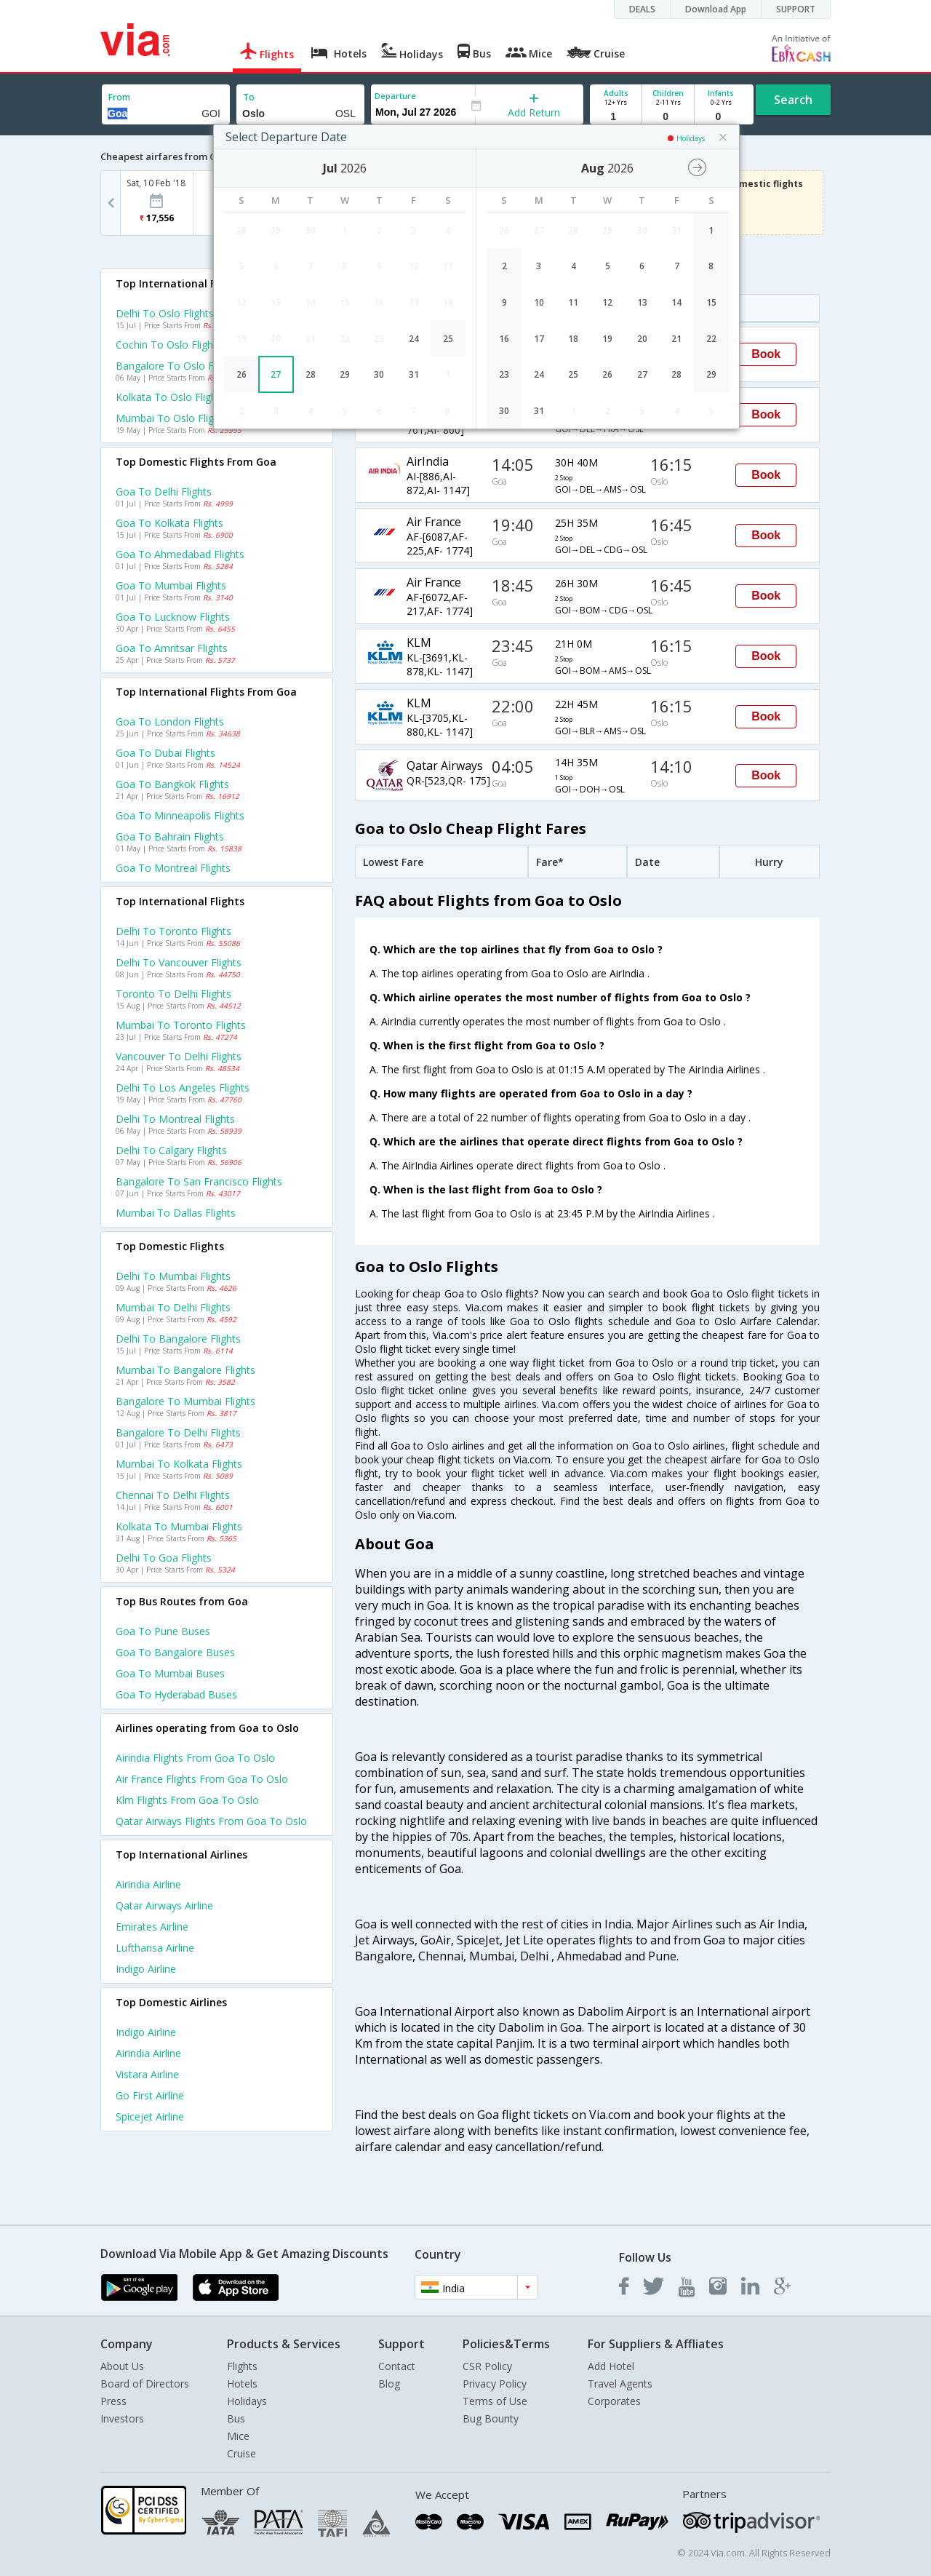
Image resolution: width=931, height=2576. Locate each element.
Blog (389, 2383)
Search (793, 100)
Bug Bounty (491, 2418)
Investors (122, 2418)
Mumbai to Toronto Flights (181, 1025)
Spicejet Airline (150, 2116)
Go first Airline (150, 2095)
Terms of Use (495, 2401)
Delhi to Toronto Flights (173, 931)
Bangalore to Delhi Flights (178, 1432)
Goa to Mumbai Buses (170, 1673)
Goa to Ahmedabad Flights (180, 554)
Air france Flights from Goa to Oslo (202, 1779)
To (249, 97)
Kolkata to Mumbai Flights (179, 1526)
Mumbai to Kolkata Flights (179, 1464)
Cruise (241, 2453)
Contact (396, 2366)
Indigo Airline (146, 1969)
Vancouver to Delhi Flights (178, 1056)
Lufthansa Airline (155, 1948)
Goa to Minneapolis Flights (180, 815)
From (119, 97)
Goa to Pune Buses (163, 1631)
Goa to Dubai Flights (165, 753)
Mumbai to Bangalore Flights (185, 1370)
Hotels (242, 2383)
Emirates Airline (152, 1926)
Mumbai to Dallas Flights (176, 1213)
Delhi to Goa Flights (164, 1558)
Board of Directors (144, 2383)
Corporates (614, 2401)
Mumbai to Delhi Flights (173, 1307)
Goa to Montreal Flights (173, 868)
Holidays (247, 2401)
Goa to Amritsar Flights (172, 648)
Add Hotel (611, 2366)
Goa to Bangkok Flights (172, 784)
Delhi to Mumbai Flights (173, 1276)
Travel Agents (620, 2383)
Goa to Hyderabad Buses (176, 1694)
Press (113, 2401)
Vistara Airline (147, 2074)
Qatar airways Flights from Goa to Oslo (211, 1821)
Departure (395, 95)
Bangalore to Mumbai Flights (185, 1401)
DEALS (642, 9)
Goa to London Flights (170, 721)
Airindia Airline (148, 1884)
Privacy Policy (495, 2383)
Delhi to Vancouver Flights (178, 962)
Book (765, 354)
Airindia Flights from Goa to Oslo (195, 1758)
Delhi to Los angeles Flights (182, 1087)
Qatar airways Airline (164, 1905)
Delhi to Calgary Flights (171, 1150)
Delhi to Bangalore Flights (178, 1338)
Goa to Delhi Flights (164, 491)
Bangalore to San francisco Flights (199, 1181)
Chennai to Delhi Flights (173, 1495)
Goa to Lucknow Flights (173, 617)
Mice (238, 2436)
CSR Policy (487, 2366)
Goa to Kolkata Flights (169, 523)
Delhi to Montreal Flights (175, 1119)
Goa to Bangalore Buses (175, 1652)
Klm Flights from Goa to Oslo (187, 1800)
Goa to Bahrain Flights (170, 836)
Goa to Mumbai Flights (171, 585)
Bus (236, 2418)
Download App (715, 9)
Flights (242, 2366)
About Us (122, 2366)
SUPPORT (795, 9)
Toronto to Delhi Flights (173, 994)
